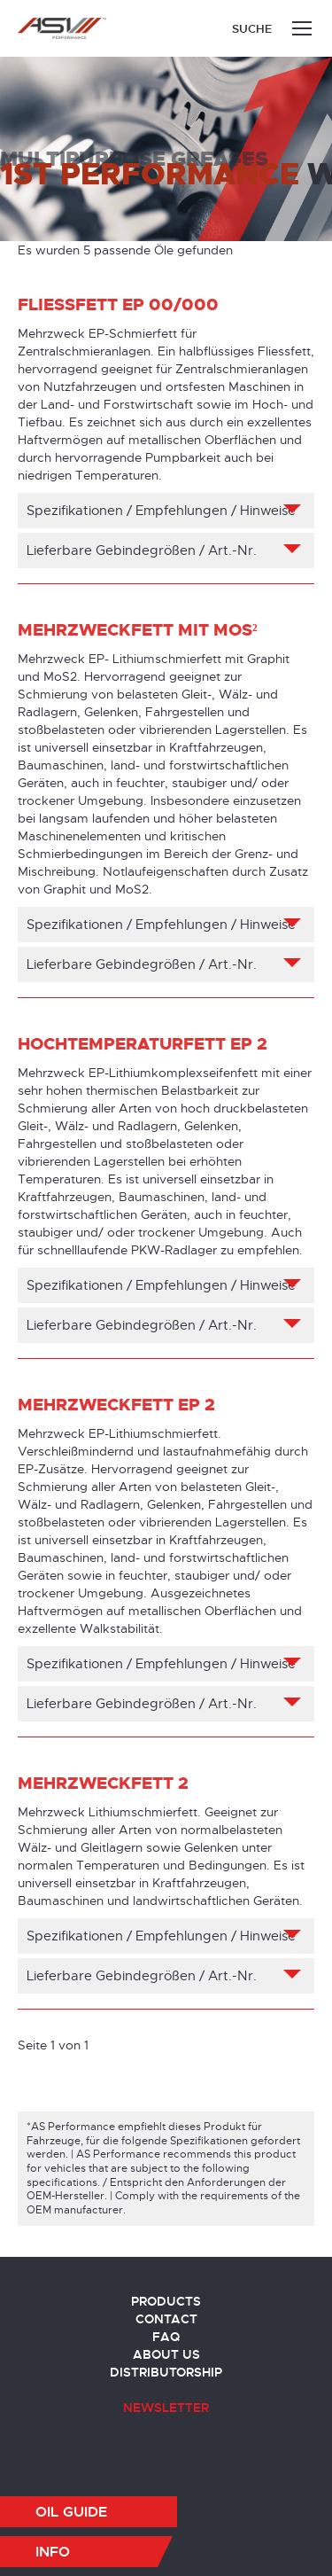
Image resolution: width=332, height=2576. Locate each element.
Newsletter (166, 2408)
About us (166, 2354)
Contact (166, 2319)
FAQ (166, 2337)
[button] (88, 2511)
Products (166, 2301)
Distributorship (166, 2372)
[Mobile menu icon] (302, 28)
